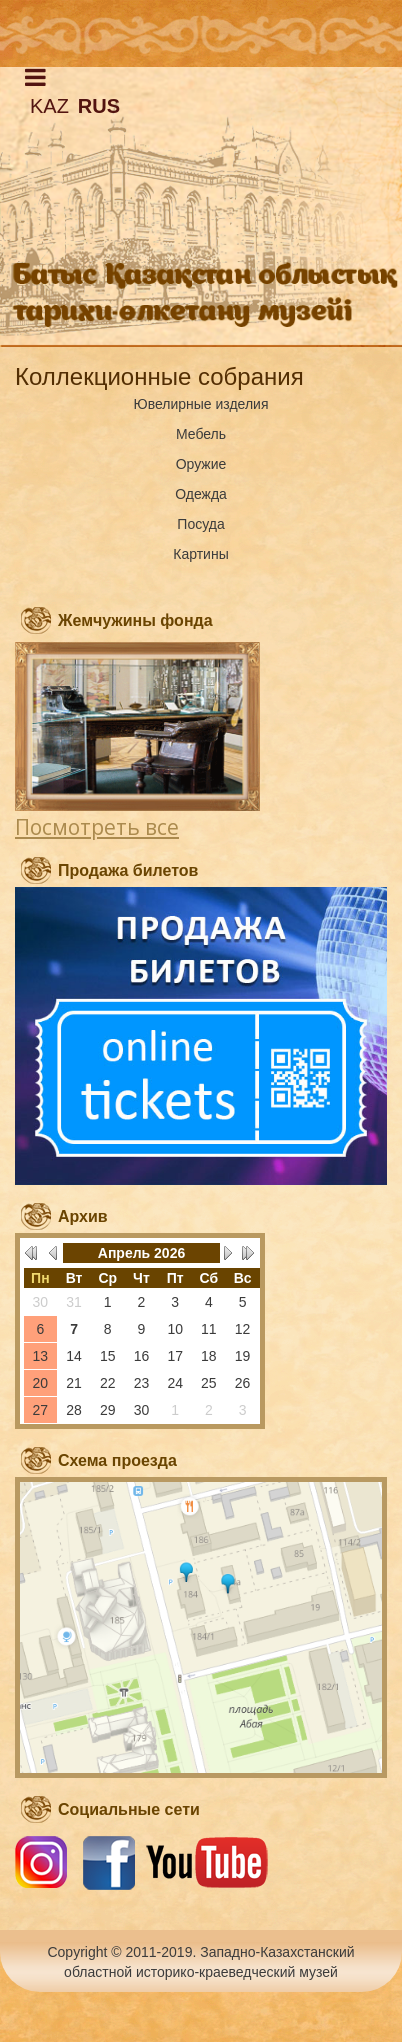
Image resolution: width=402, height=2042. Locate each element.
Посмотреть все (97, 827)
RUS (99, 106)
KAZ (49, 106)
